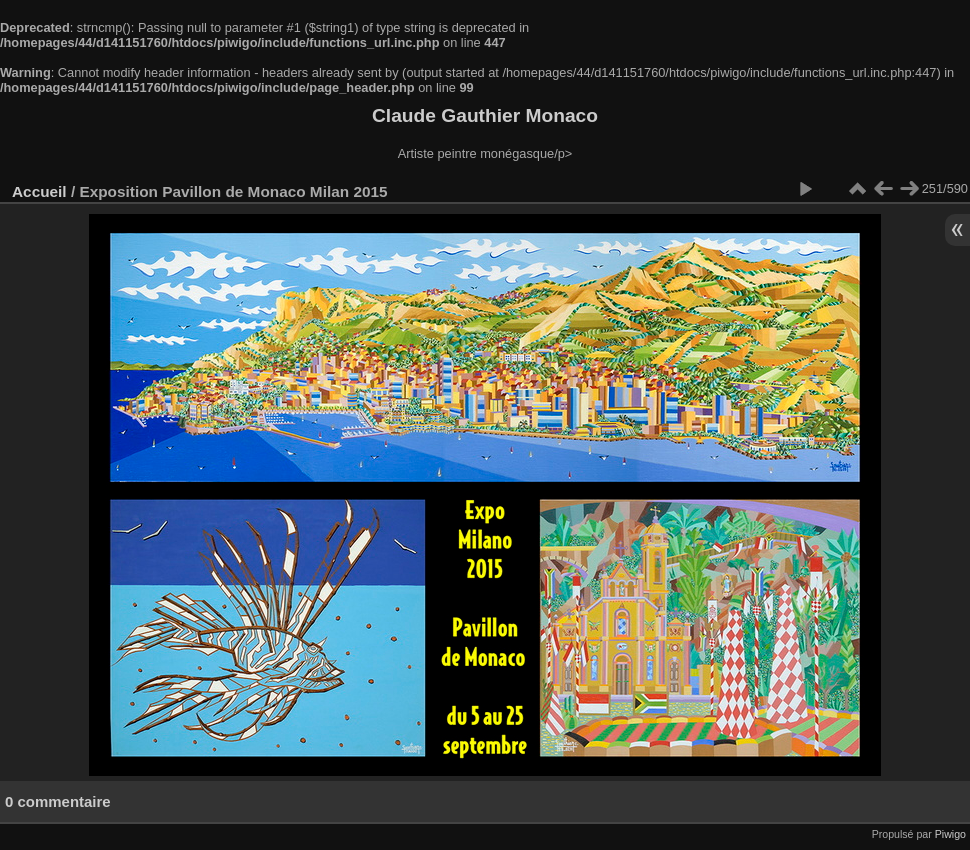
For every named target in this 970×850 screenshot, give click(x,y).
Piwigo (950, 834)
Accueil (39, 191)
